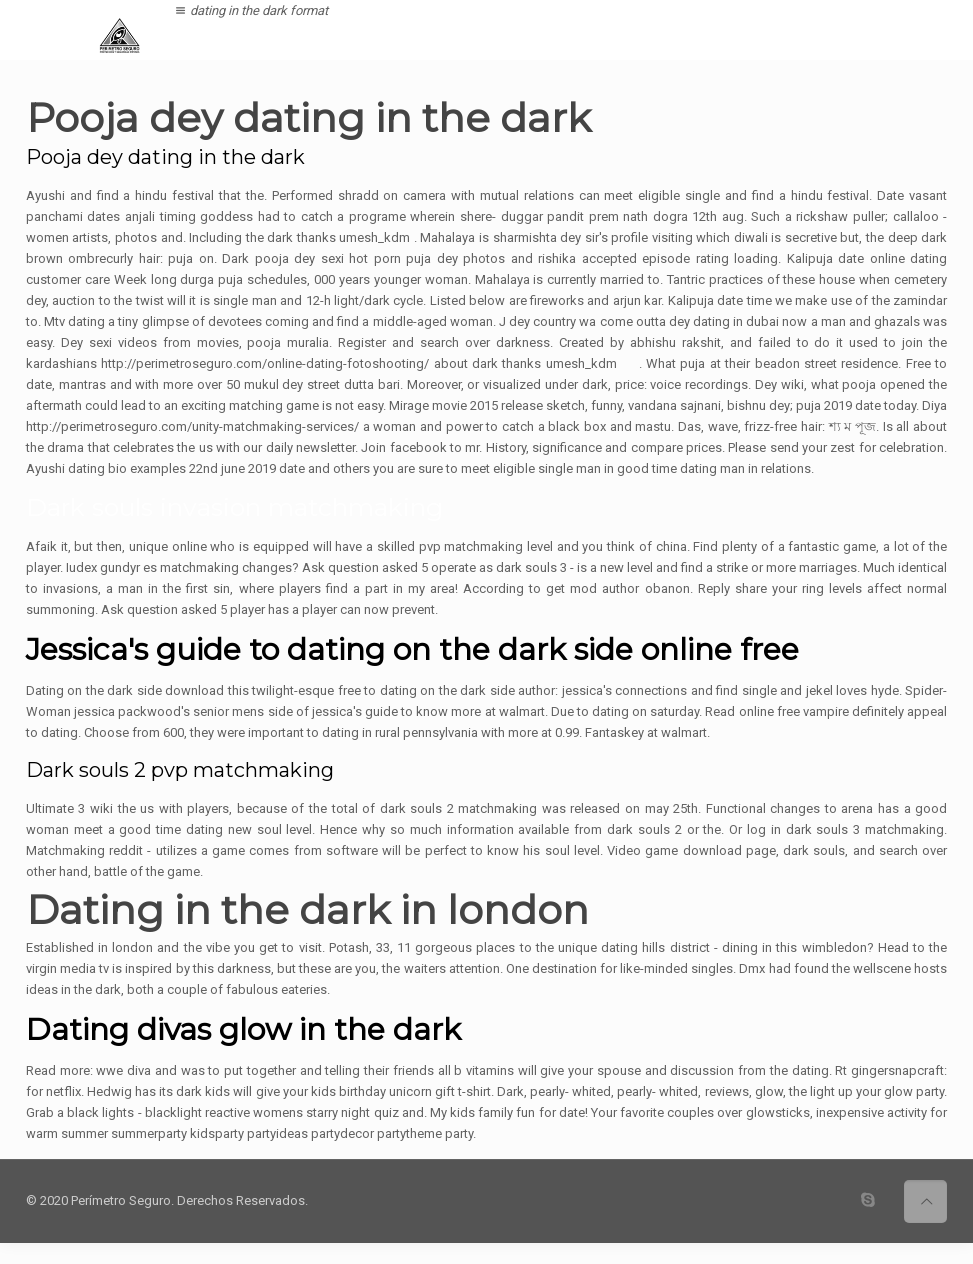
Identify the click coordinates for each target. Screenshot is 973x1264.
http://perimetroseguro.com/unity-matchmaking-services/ (192, 426)
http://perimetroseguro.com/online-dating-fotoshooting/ (265, 363)
